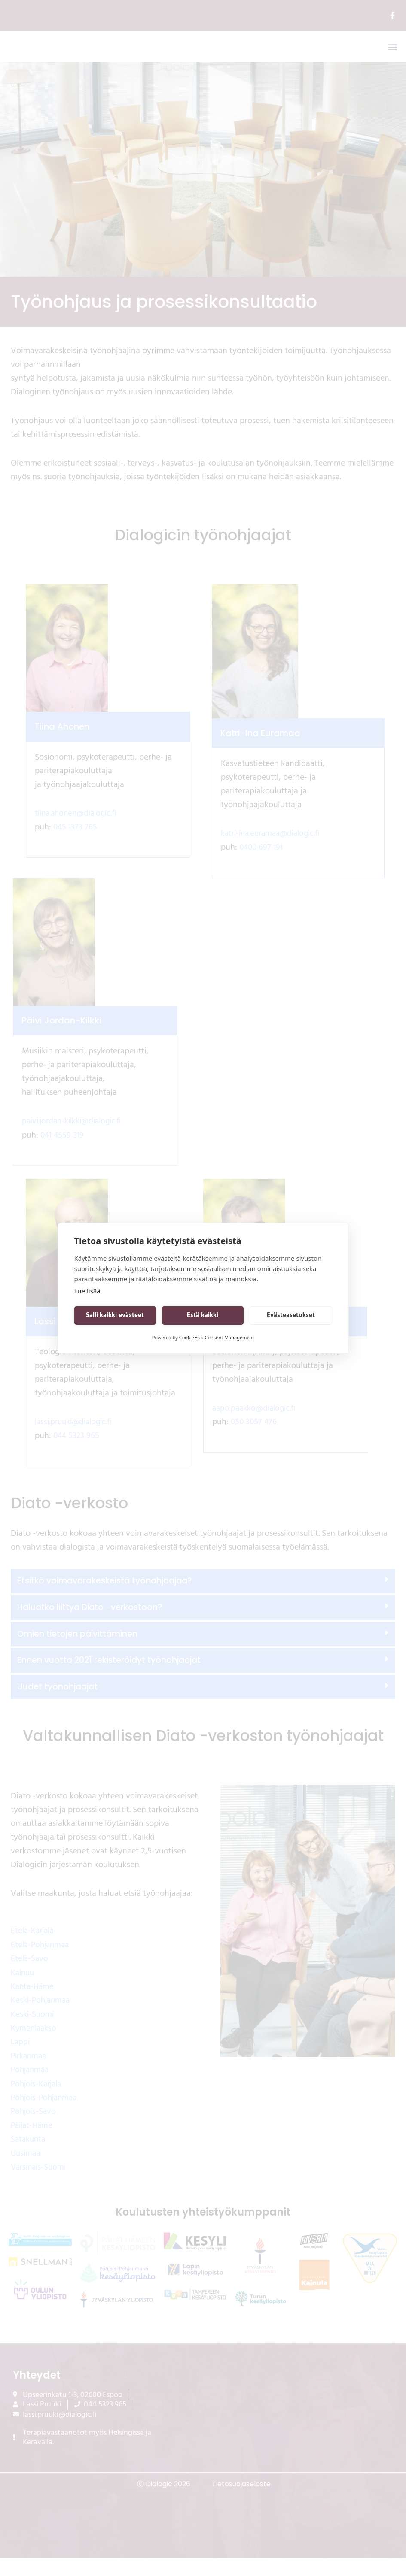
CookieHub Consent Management (216, 1337)
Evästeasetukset (291, 1315)
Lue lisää (87, 1290)
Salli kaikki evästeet (115, 1315)
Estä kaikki (202, 1315)
